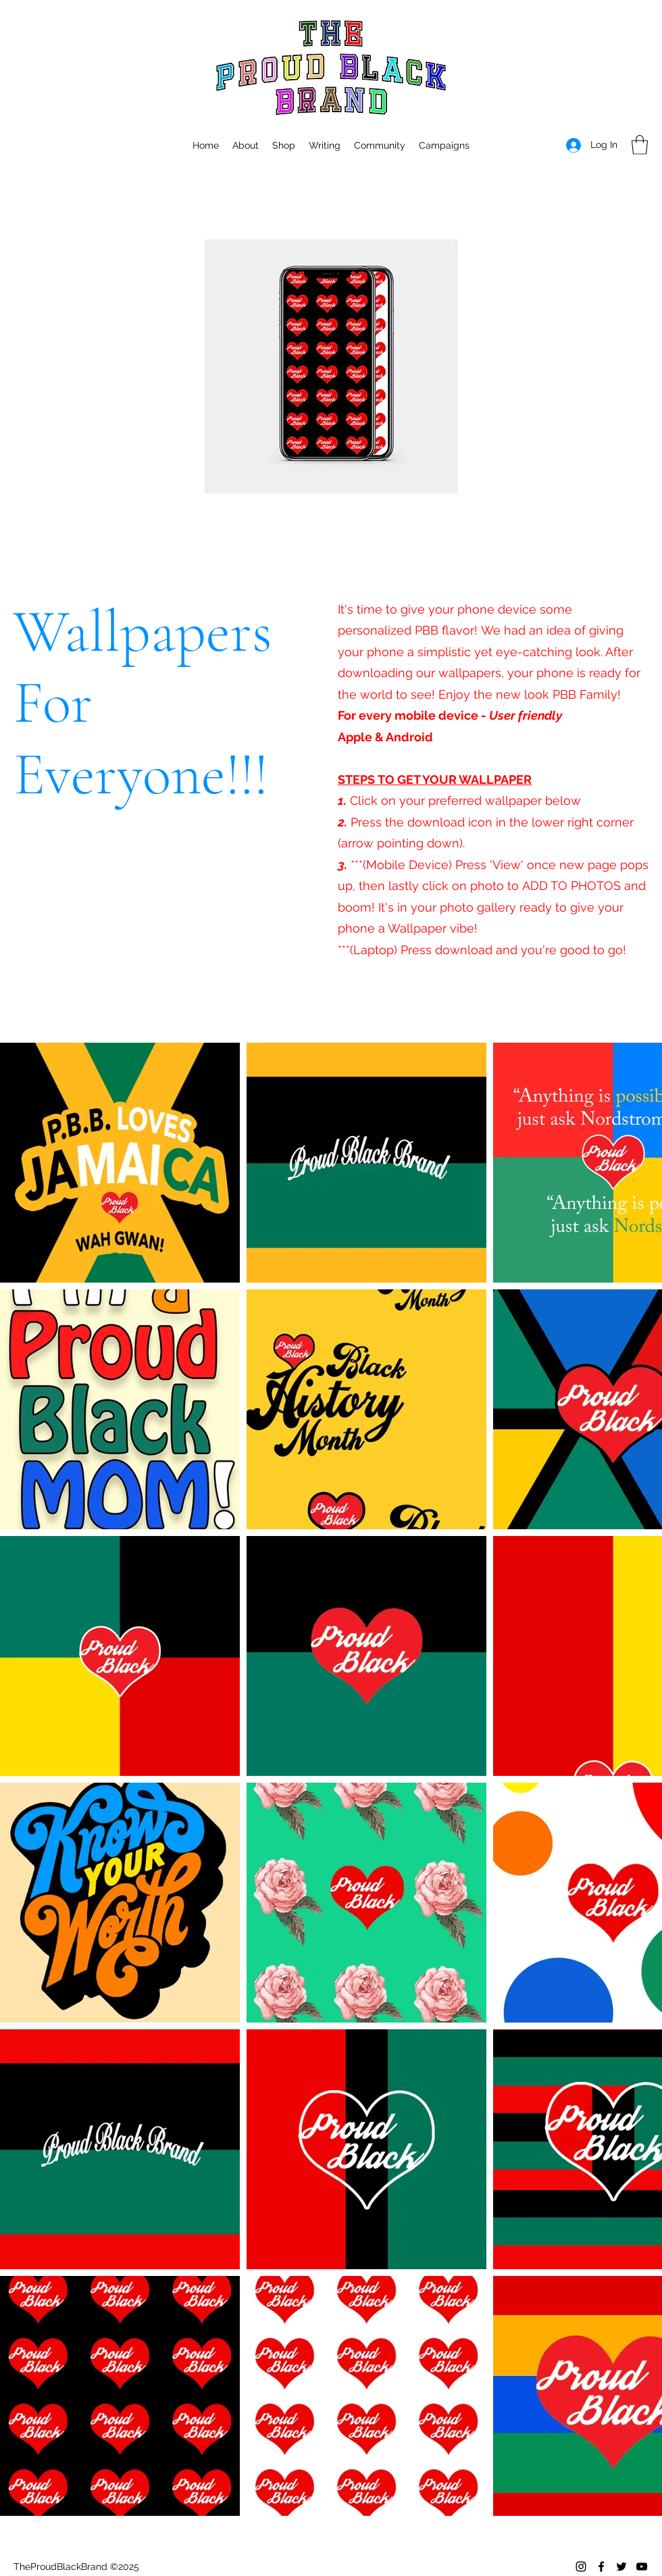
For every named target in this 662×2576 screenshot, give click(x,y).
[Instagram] (581, 2566)
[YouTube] (641, 2566)
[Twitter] (621, 2566)
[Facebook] (601, 2566)
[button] (444, 145)
